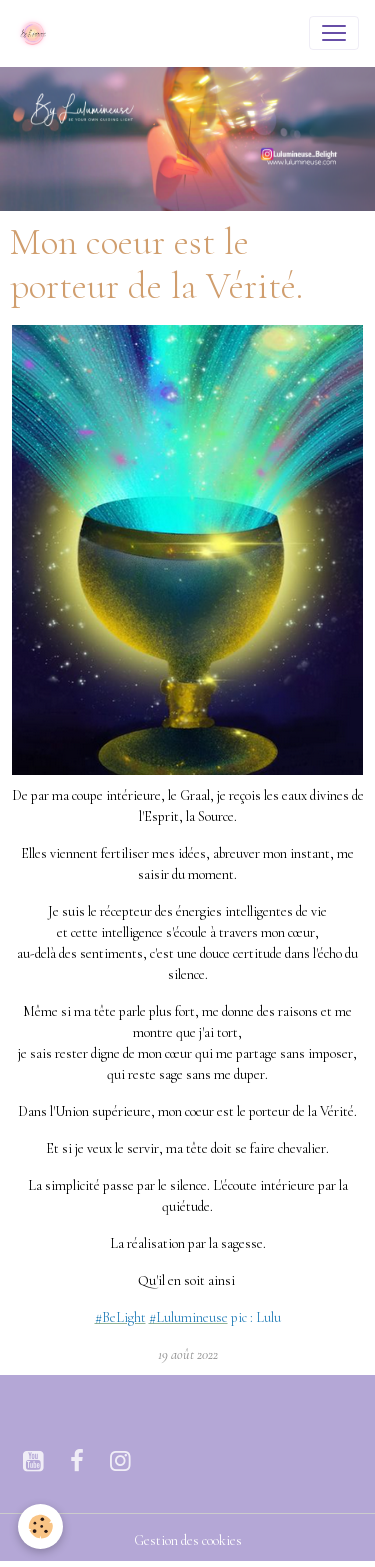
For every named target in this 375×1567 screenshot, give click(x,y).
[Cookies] (40, 1526)
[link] (120, 1317)
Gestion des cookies (188, 1540)
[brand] (37, 33)
